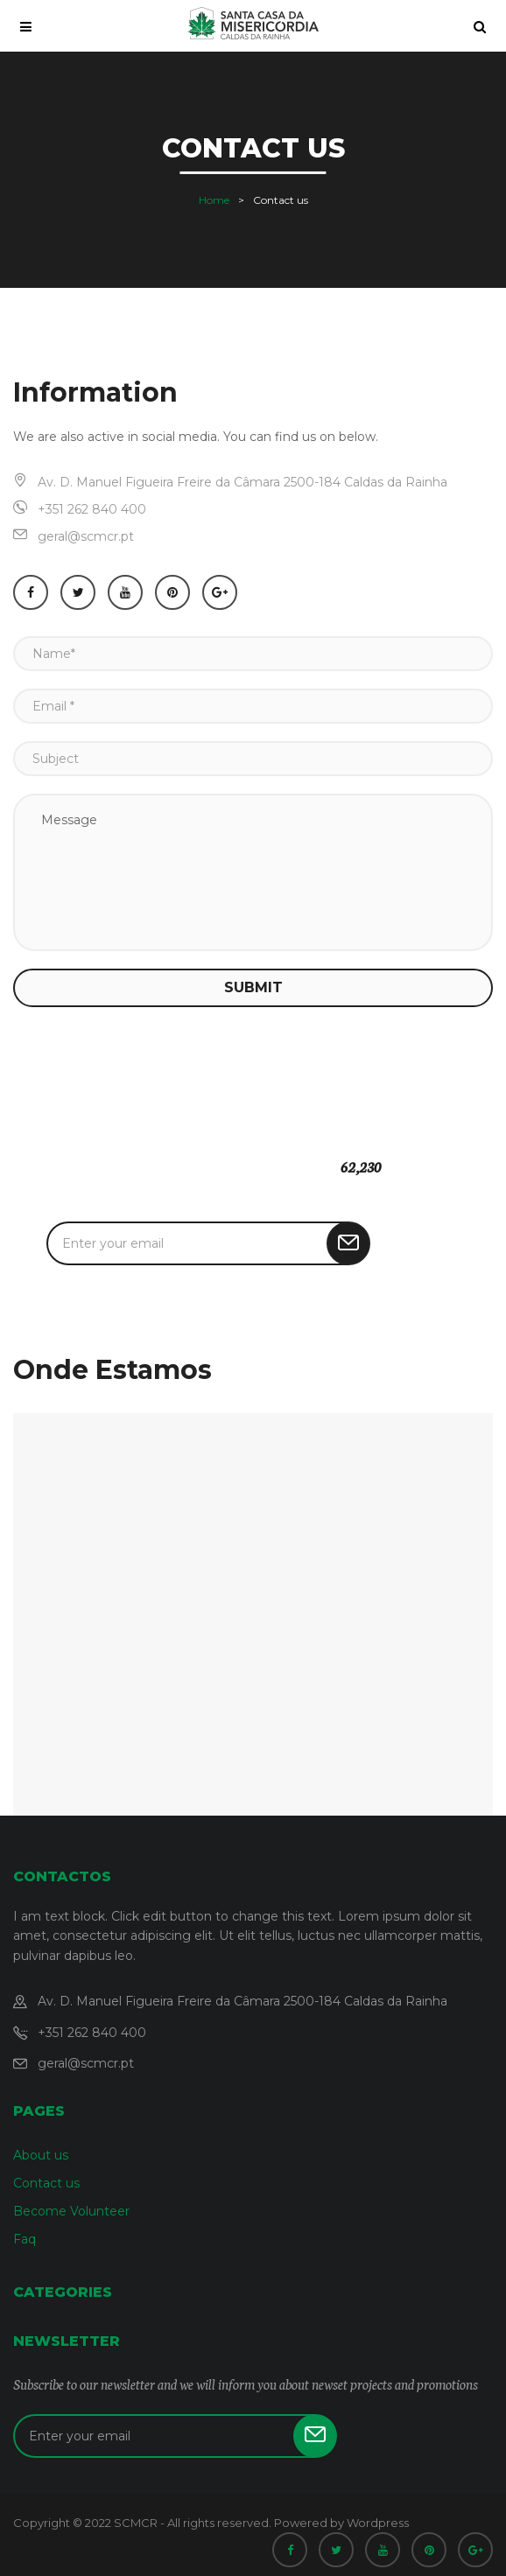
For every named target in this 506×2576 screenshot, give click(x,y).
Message (253, 872)
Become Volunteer (71, 2211)
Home (214, 199)
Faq (24, 2239)
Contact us (46, 2183)
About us (40, 2155)
